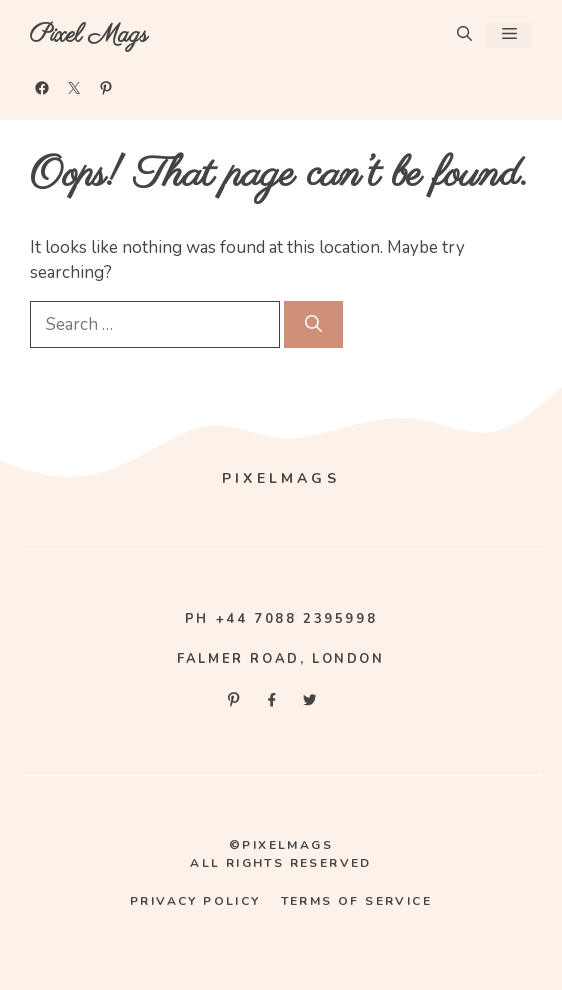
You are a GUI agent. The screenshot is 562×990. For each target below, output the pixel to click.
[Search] (313, 325)
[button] (464, 35)
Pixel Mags (89, 35)
